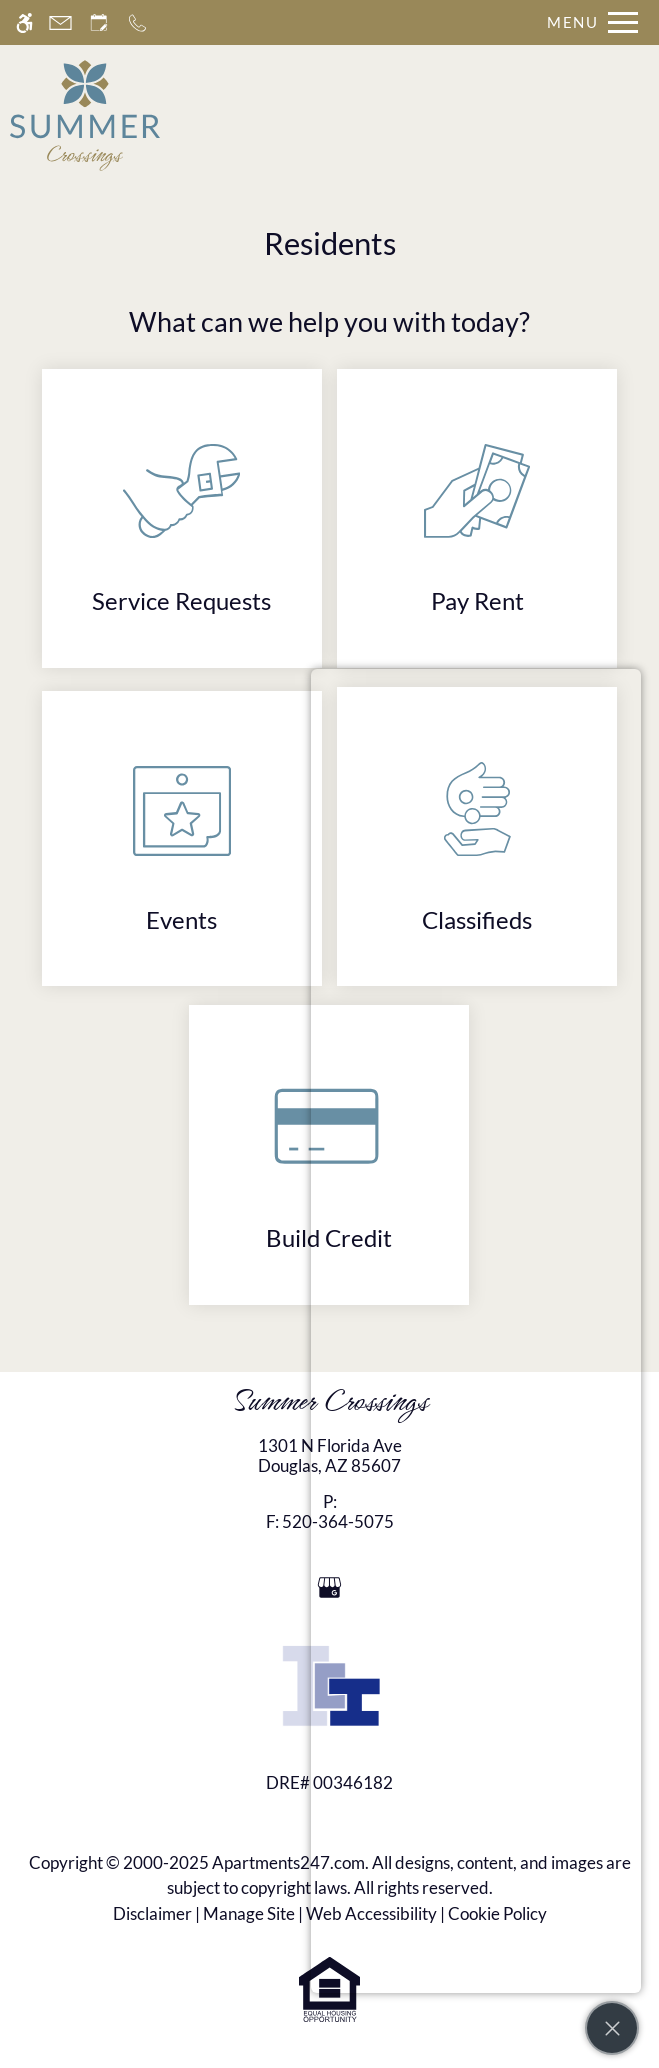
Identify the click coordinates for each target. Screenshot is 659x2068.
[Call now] (137, 22)
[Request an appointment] (99, 22)
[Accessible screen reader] (24, 22)
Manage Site (249, 1913)
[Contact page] (60, 22)
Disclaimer (152, 1913)
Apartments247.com (288, 1862)
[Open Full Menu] (587, 22)
